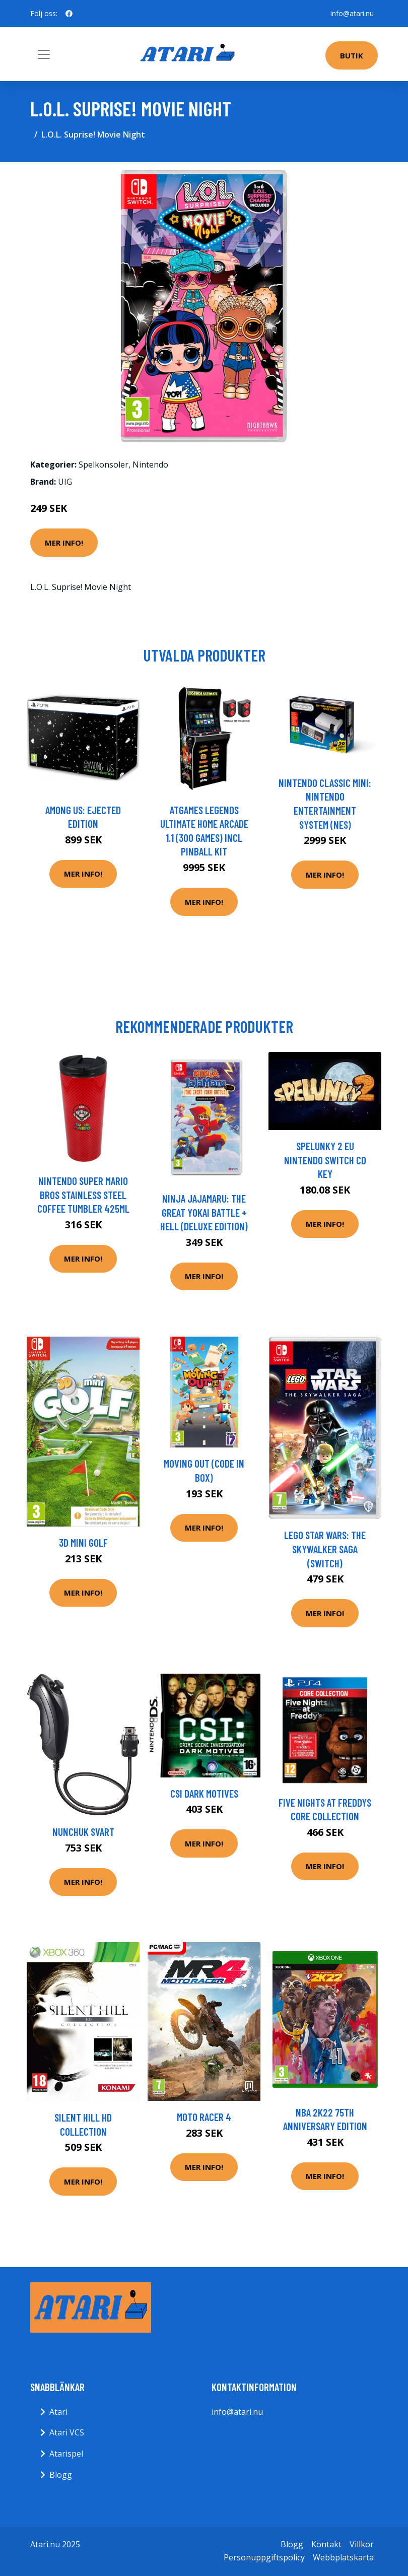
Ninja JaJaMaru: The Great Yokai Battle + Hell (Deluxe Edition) (204, 1212)
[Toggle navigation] (43, 54)
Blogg (60, 2474)
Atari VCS (66, 2432)
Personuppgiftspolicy (264, 2557)
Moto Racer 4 (204, 2116)
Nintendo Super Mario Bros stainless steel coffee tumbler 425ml (83, 1194)
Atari (58, 2411)
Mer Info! (64, 543)
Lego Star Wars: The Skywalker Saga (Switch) (325, 1549)
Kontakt (326, 2544)
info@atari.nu (352, 13)
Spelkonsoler (103, 464)
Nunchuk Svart (83, 1831)
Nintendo (150, 464)
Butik (351, 55)
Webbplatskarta (343, 2557)
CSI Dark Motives (204, 1793)
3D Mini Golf (83, 1542)
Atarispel (66, 2453)
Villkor (362, 2544)
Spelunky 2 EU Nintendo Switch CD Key (325, 1160)
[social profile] (69, 13)
